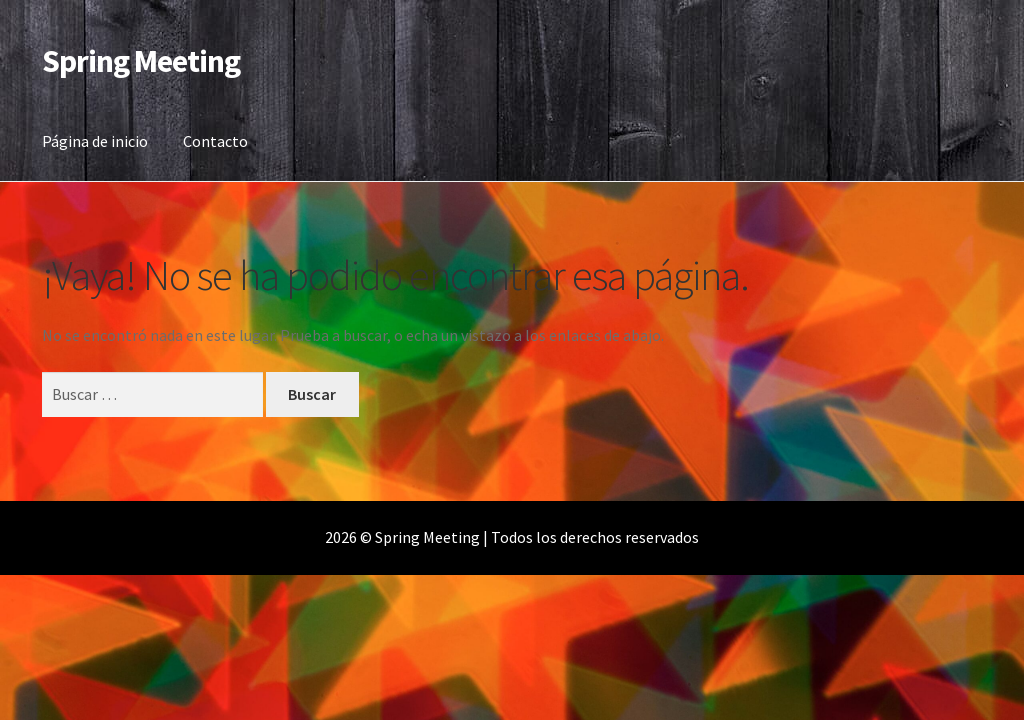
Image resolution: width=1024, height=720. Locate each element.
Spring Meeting (141, 61)
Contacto (215, 141)
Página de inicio (95, 141)
